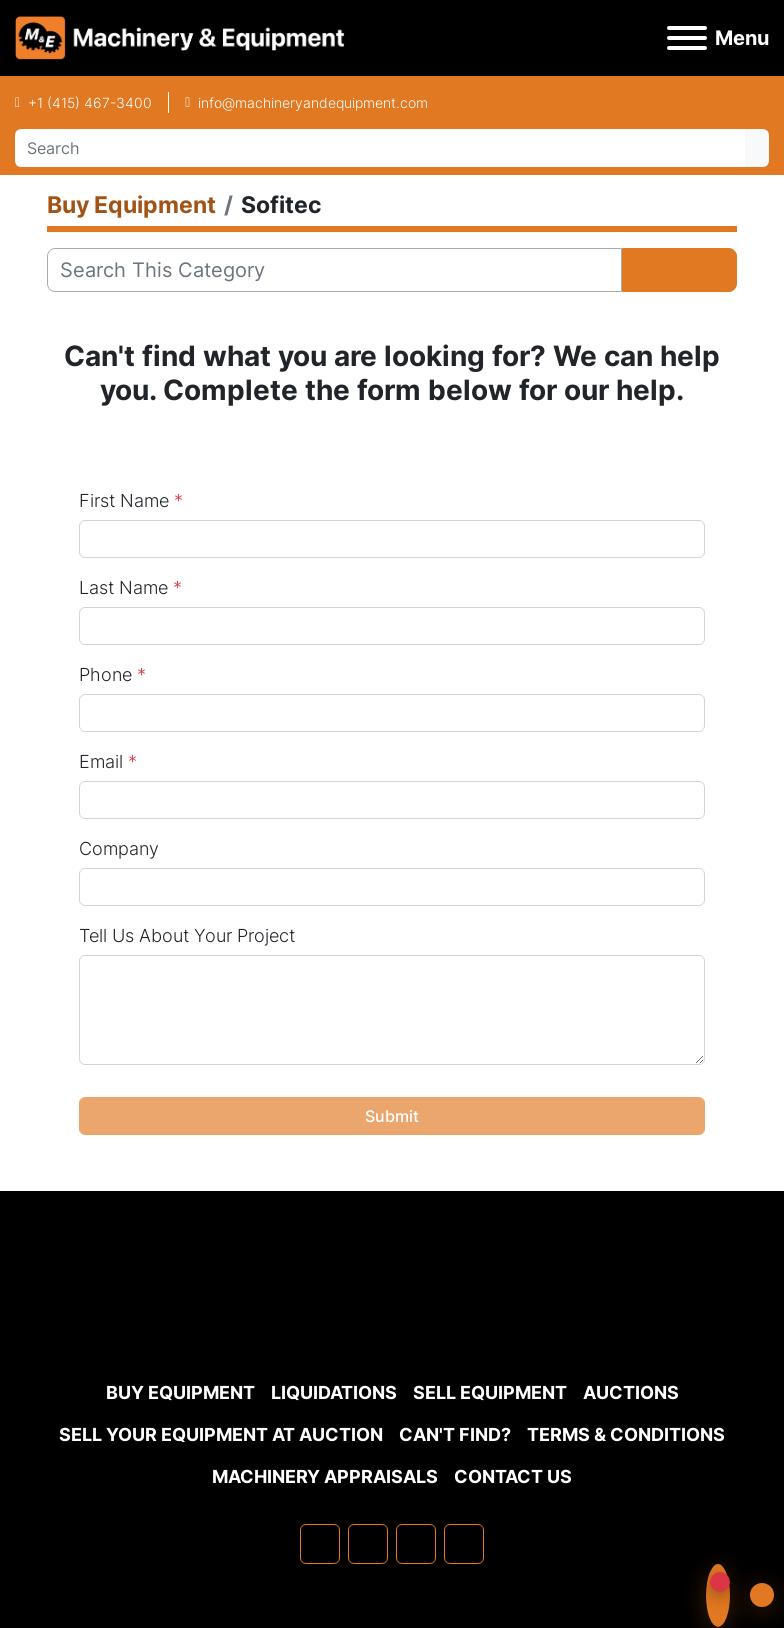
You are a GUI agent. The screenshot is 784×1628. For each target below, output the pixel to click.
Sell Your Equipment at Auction (221, 1434)
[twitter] (416, 1544)
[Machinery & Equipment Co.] (392, 1322)
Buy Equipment (180, 1392)
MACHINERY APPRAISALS (325, 1476)
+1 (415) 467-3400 (90, 102)
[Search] (380, 148)
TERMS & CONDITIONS (626, 1434)
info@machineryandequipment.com (313, 102)
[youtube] (464, 1544)
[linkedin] (368, 1544)
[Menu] (687, 38)
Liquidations (334, 1392)
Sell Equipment (490, 1392)
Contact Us (513, 1476)
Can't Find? (455, 1434)
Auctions (631, 1392)
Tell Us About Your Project (187, 935)
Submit (392, 1116)
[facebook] (320, 1544)
